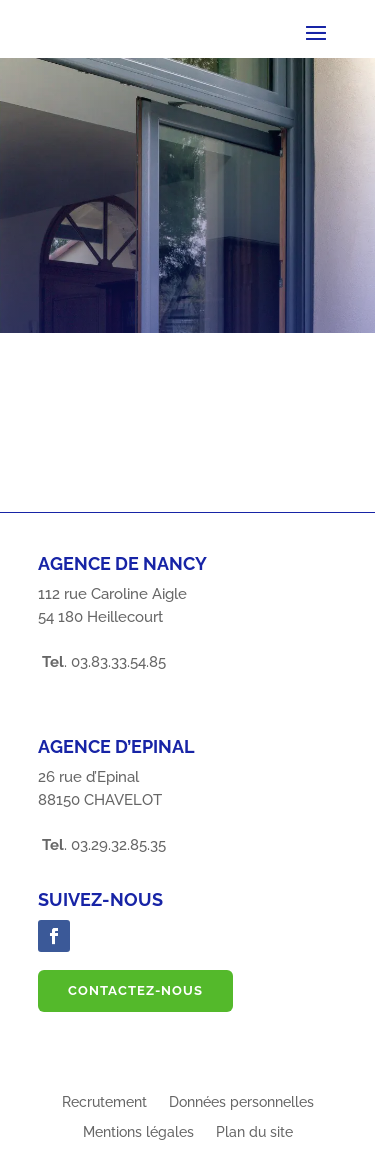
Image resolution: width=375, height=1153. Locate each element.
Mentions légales (138, 1132)
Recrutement (104, 1102)
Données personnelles (241, 1102)
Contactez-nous (135, 990)
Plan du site (254, 1132)
